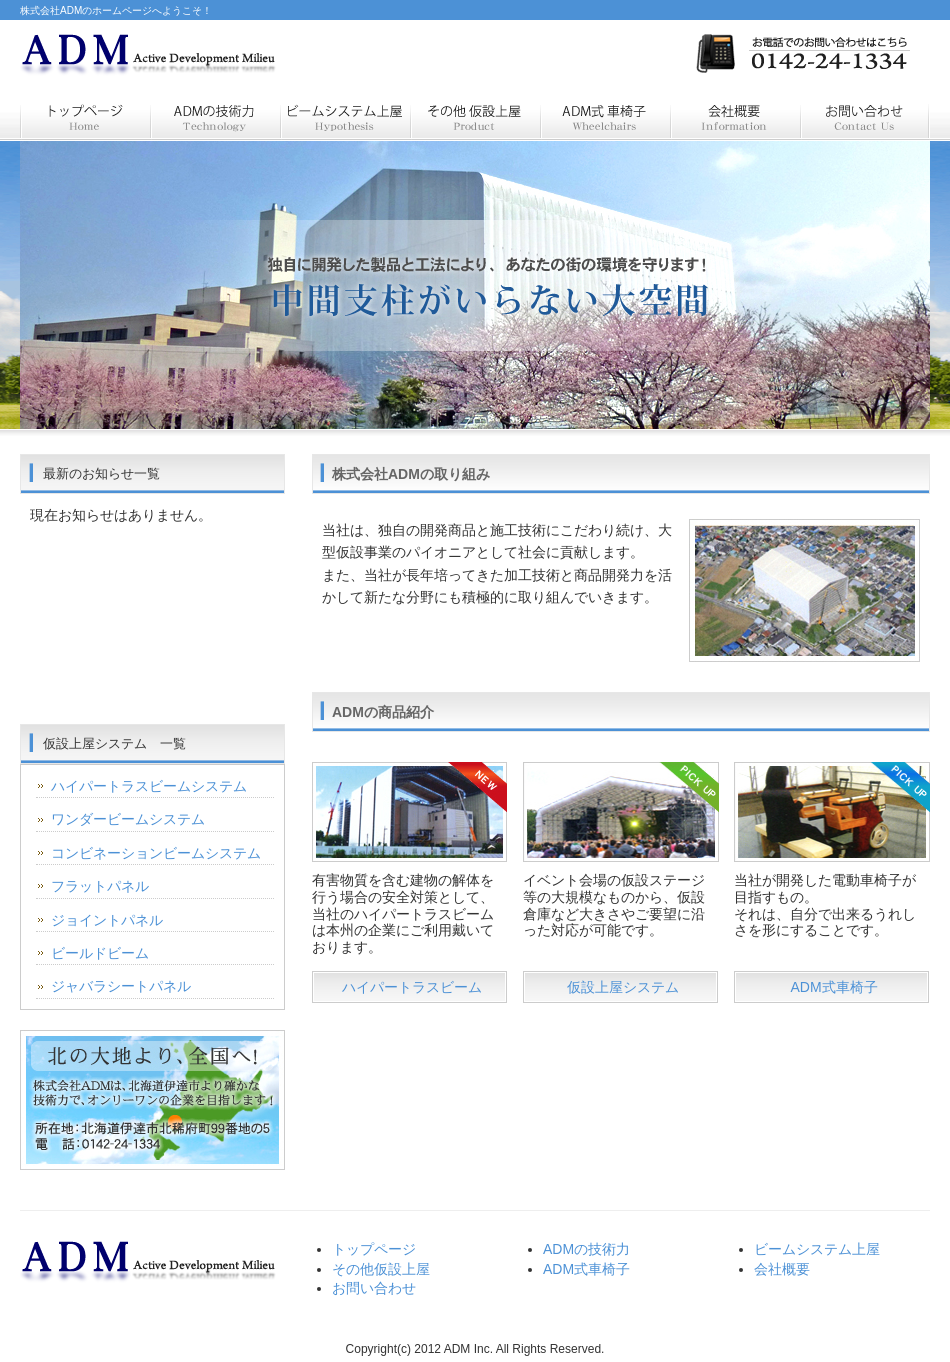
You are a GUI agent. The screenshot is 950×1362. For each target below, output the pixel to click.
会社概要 (735, 118)
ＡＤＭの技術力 (215, 118)
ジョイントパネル (107, 920)
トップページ (85, 118)
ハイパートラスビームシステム (149, 786)
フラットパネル (100, 886)
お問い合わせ (865, 118)
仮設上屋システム (345, 118)
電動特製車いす (605, 118)
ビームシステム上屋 (817, 1249)
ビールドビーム (100, 953)
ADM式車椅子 (833, 987)
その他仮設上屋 (381, 1269)
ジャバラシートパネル (121, 986)
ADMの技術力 (586, 1249)
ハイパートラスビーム (412, 987)
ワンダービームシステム (128, 819)
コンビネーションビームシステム (156, 853)
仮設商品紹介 (475, 118)
